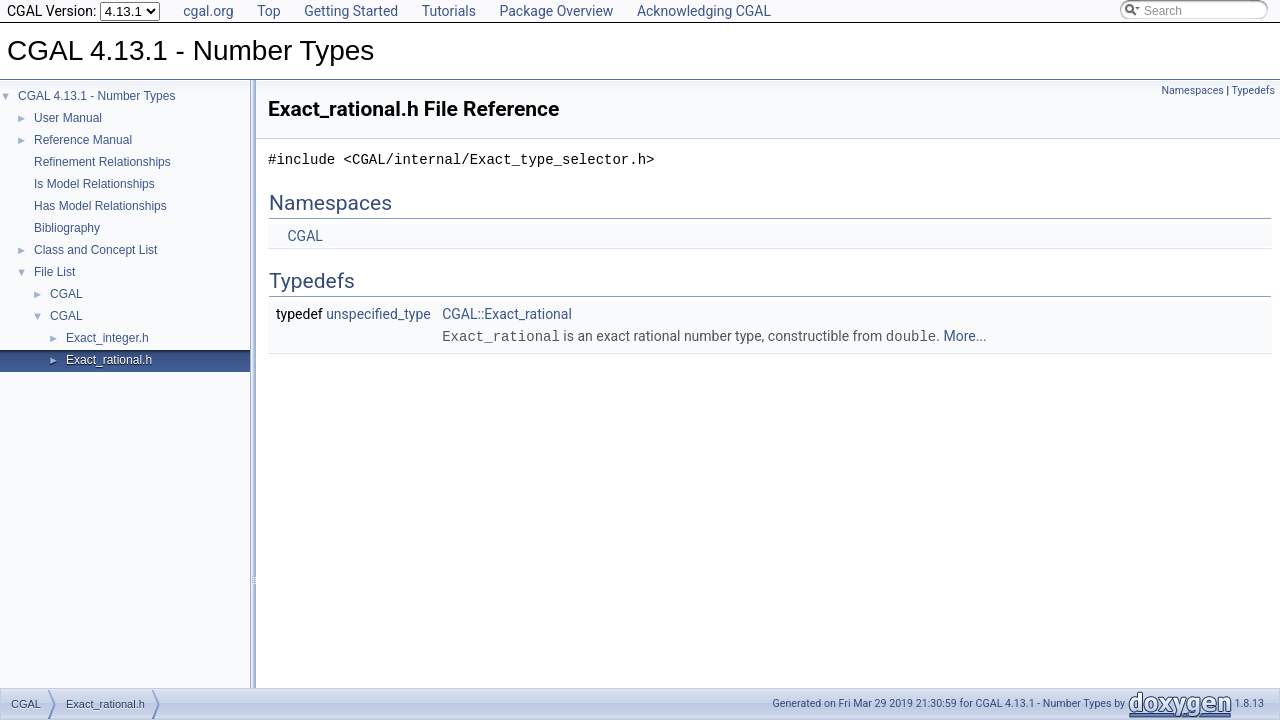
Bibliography (67, 228)
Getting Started (351, 11)
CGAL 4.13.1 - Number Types (96, 96)
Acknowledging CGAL (704, 11)
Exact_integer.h (107, 338)
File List (54, 272)
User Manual (68, 118)
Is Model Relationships (94, 184)
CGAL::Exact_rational (507, 314)
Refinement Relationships (102, 162)
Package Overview (556, 11)
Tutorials (449, 11)
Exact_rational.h (109, 360)
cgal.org (208, 11)
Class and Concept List (95, 250)
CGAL (66, 294)
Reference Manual (83, 140)
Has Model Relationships (100, 206)
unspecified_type (378, 314)
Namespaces (1192, 90)
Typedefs (1253, 90)
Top (269, 11)
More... (964, 336)
